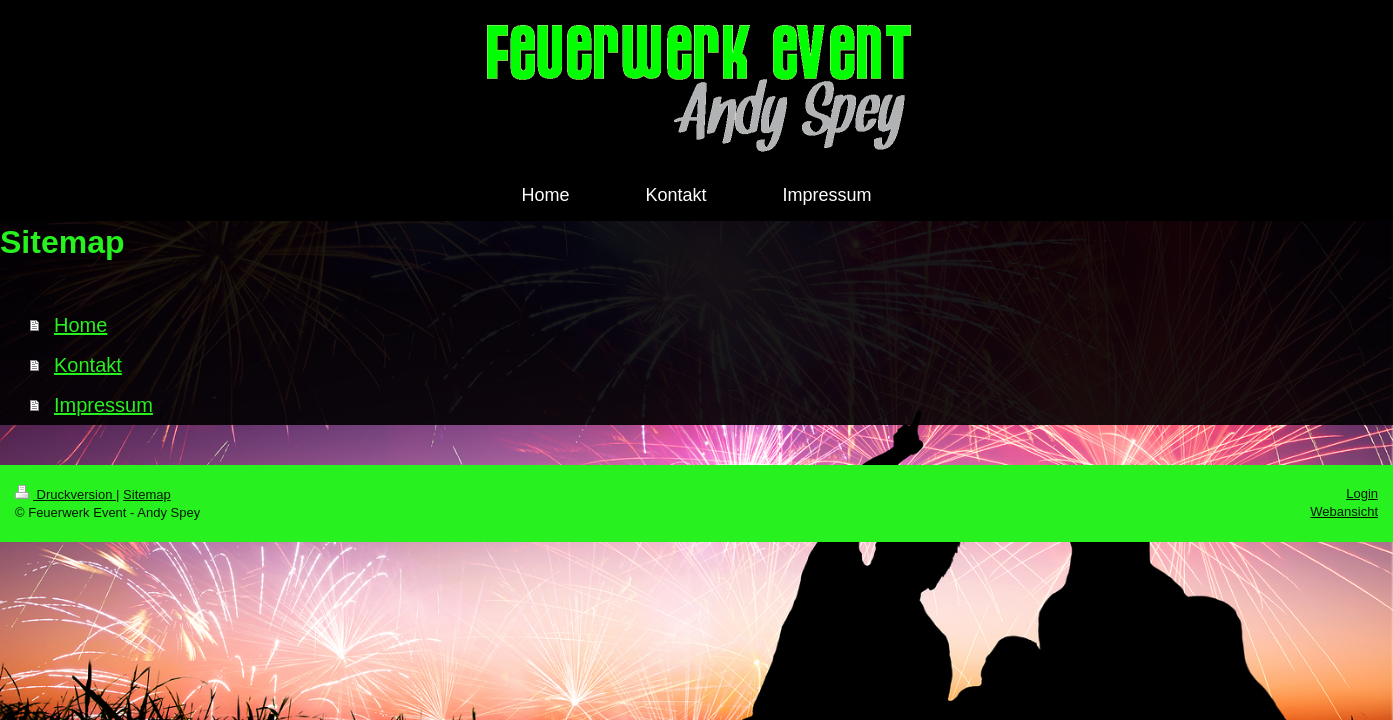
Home (80, 325)
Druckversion (65, 494)
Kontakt (88, 365)
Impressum (103, 405)
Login (1362, 493)
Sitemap (147, 494)
